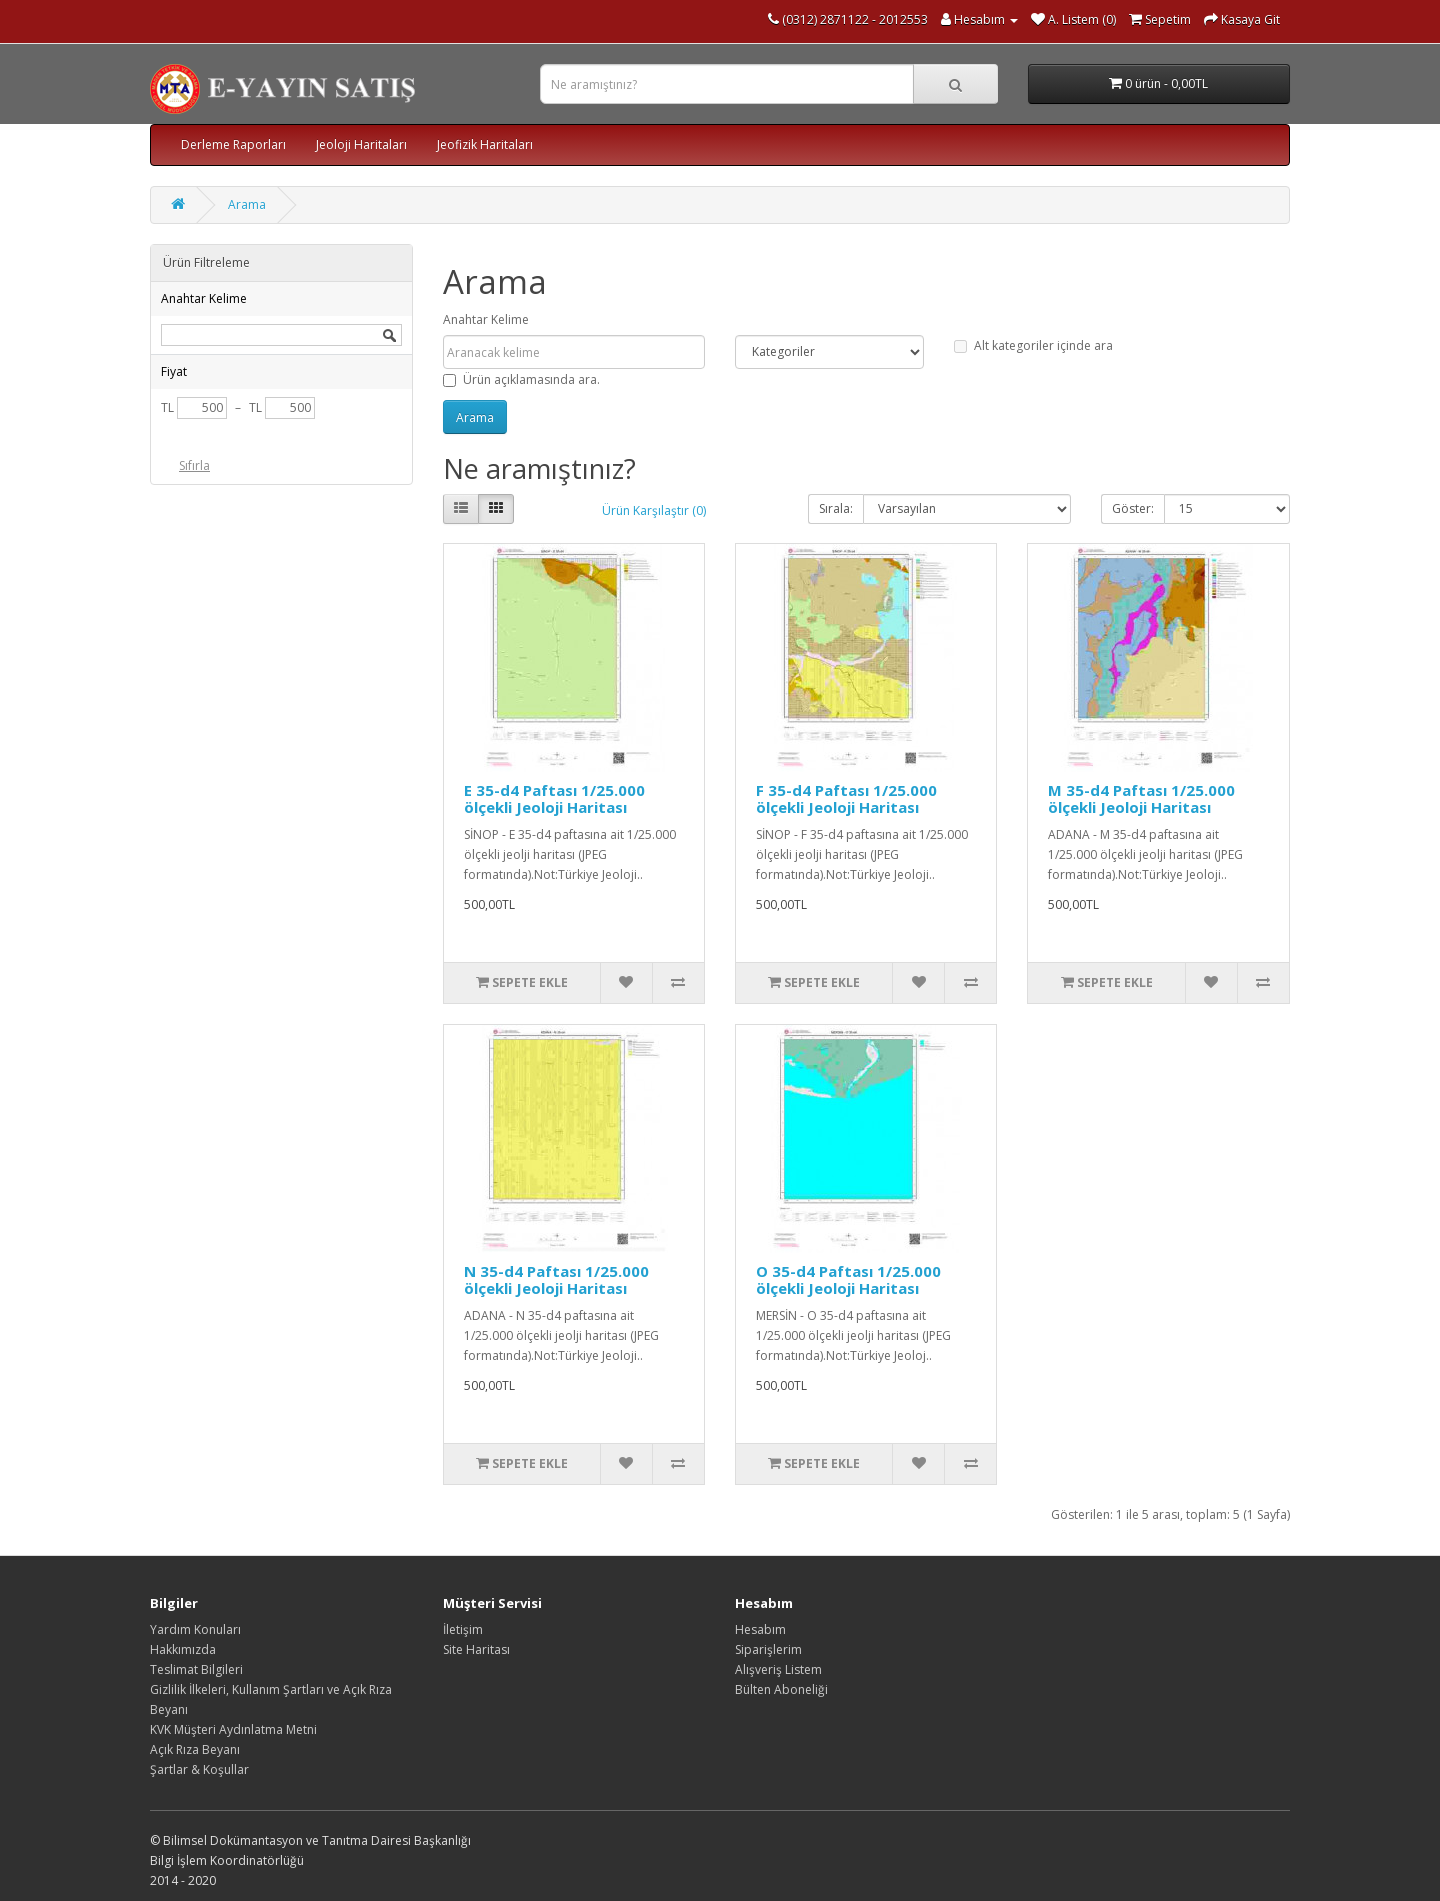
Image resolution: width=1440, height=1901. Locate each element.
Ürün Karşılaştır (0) (654, 510)
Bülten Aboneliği (781, 1689)
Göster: (1133, 508)
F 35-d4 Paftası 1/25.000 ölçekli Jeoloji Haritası (846, 798)
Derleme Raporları (233, 144)
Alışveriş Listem (778, 1669)
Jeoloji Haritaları (361, 144)
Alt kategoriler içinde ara (1033, 345)
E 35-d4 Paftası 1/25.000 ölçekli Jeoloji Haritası (554, 798)
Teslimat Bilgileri (196, 1669)
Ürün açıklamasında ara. (521, 379)
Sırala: (836, 508)
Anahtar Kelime (486, 319)
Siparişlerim (768, 1649)
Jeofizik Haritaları (485, 144)
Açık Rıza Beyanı (195, 1749)
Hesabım (760, 1629)
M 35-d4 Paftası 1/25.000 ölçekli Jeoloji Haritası (1141, 798)
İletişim (463, 1629)
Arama (247, 204)
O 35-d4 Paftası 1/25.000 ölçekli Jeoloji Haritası (848, 1279)
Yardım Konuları (195, 1629)
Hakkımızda (183, 1649)
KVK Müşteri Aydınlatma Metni (233, 1729)
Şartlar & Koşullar (199, 1769)
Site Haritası (476, 1649)
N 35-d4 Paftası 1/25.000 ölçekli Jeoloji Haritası (556, 1279)
